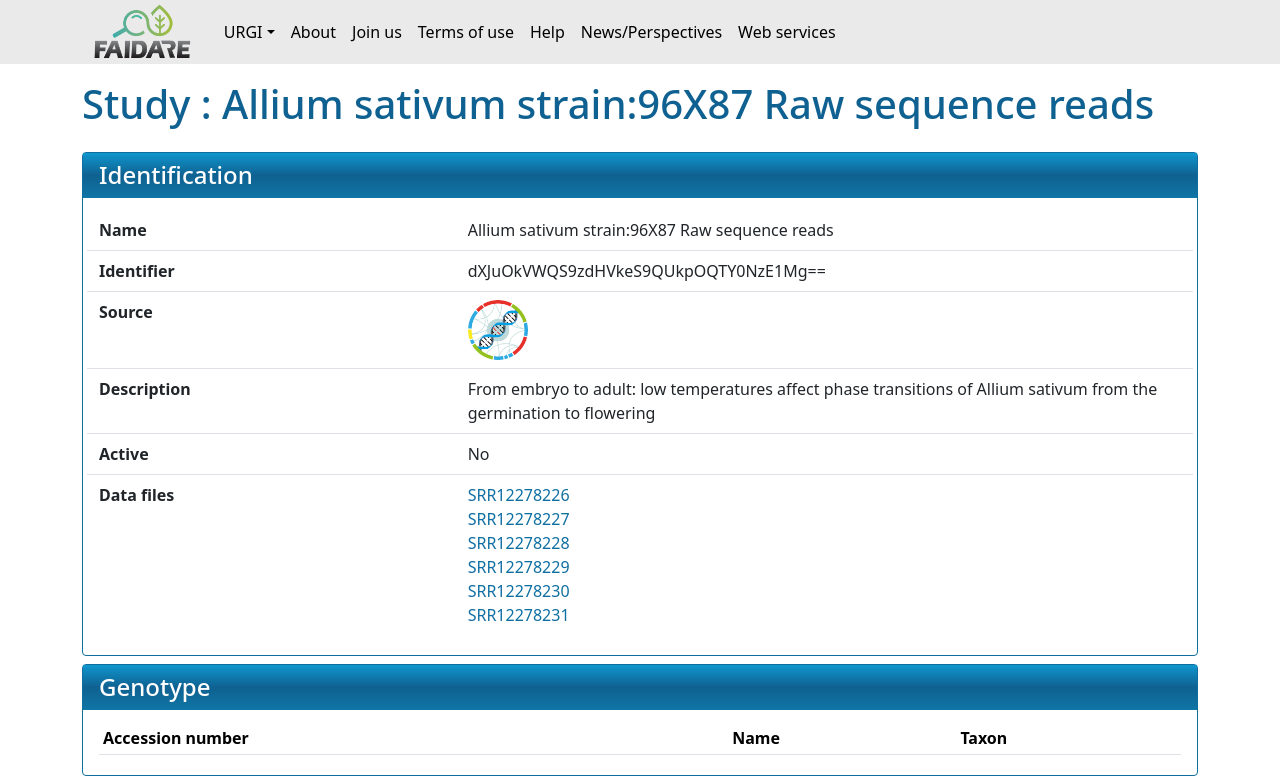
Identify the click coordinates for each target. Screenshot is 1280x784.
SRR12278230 (519, 591)
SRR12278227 (519, 519)
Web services (787, 32)
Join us (377, 32)
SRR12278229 (519, 567)
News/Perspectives (651, 32)
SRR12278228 (519, 543)
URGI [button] (243, 32)
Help (547, 32)
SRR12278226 (519, 495)
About (313, 32)
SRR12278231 (519, 615)
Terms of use (466, 32)
